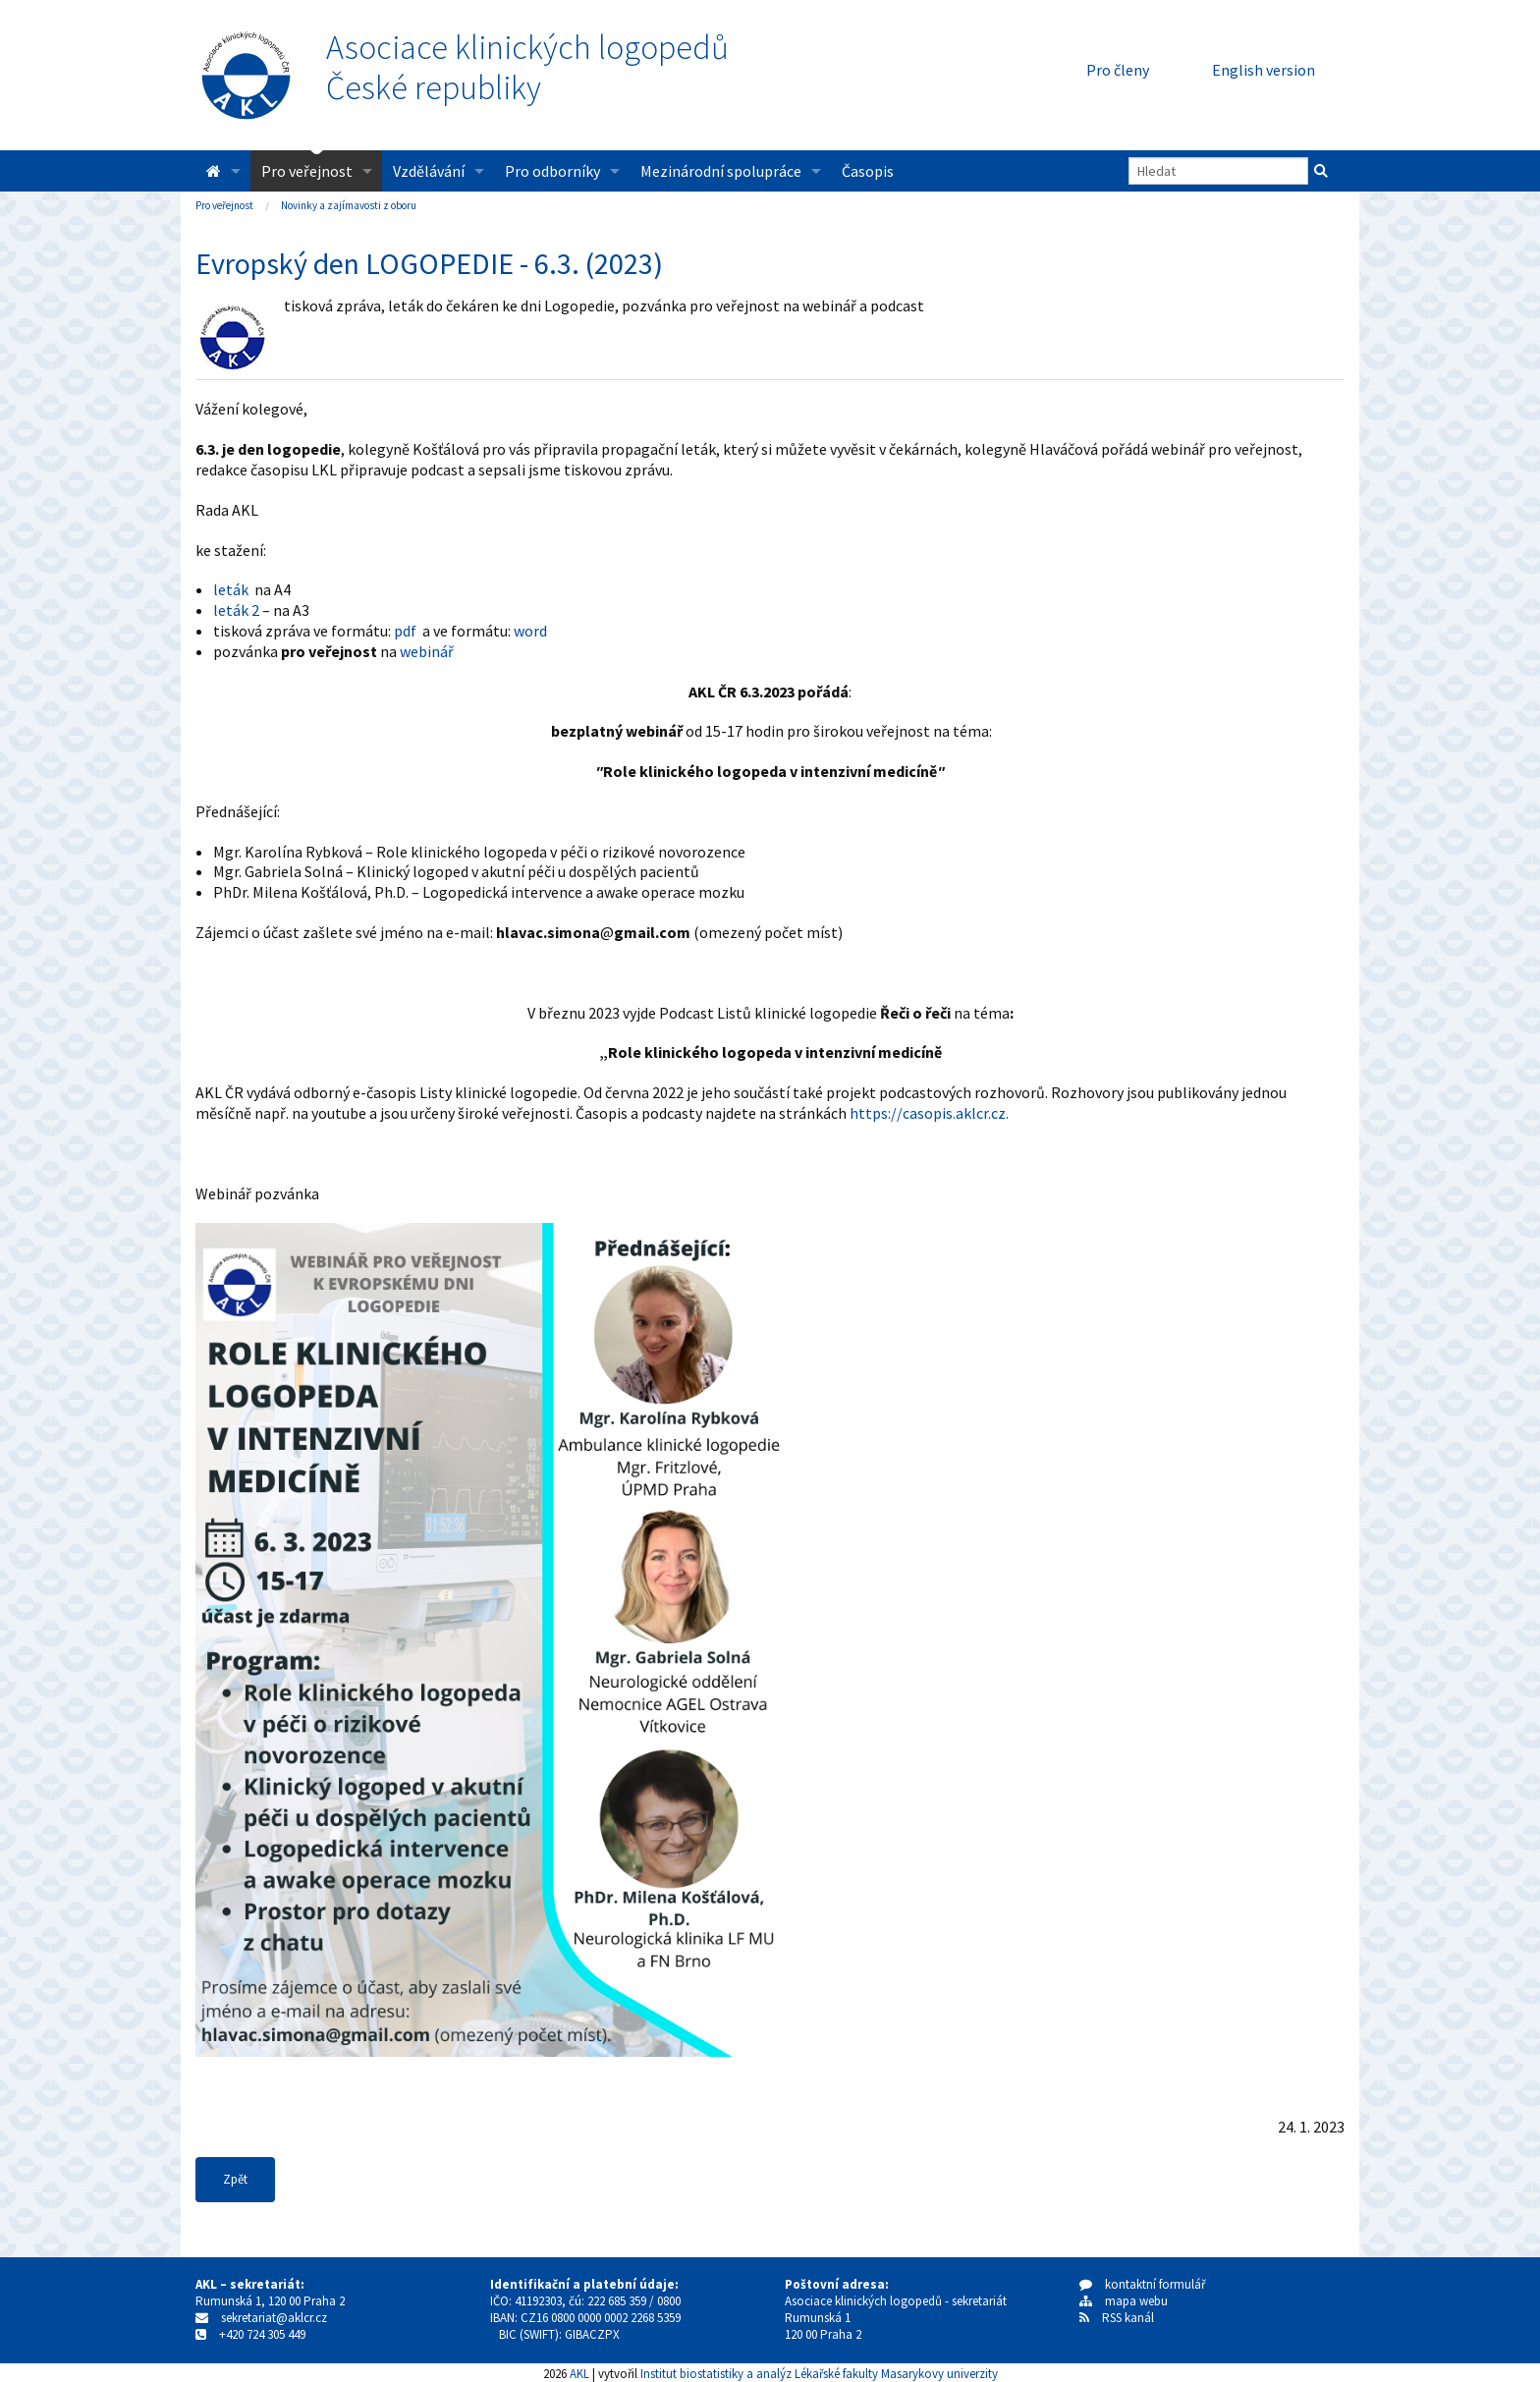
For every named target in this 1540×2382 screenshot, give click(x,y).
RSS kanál (1128, 2317)
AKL (579, 2373)
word (530, 630)
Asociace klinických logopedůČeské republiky (527, 68)
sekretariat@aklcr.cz (274, 2317)
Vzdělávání (429, 171)
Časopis (868, 171)
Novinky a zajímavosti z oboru (348, 205)
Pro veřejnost (307, 171)
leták (230, 589)
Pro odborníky (552, 171)
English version (1263, 70)
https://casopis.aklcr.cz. (929, 1113)
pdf (405, 630)
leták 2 (236, 610)
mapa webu (1123, 2301)
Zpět (235, 2179)
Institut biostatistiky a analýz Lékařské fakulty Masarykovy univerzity (819, 2373)
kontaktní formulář (1142, 2284)
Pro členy (1117, 70)
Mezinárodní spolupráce (720, 171)
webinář (427, 651)
